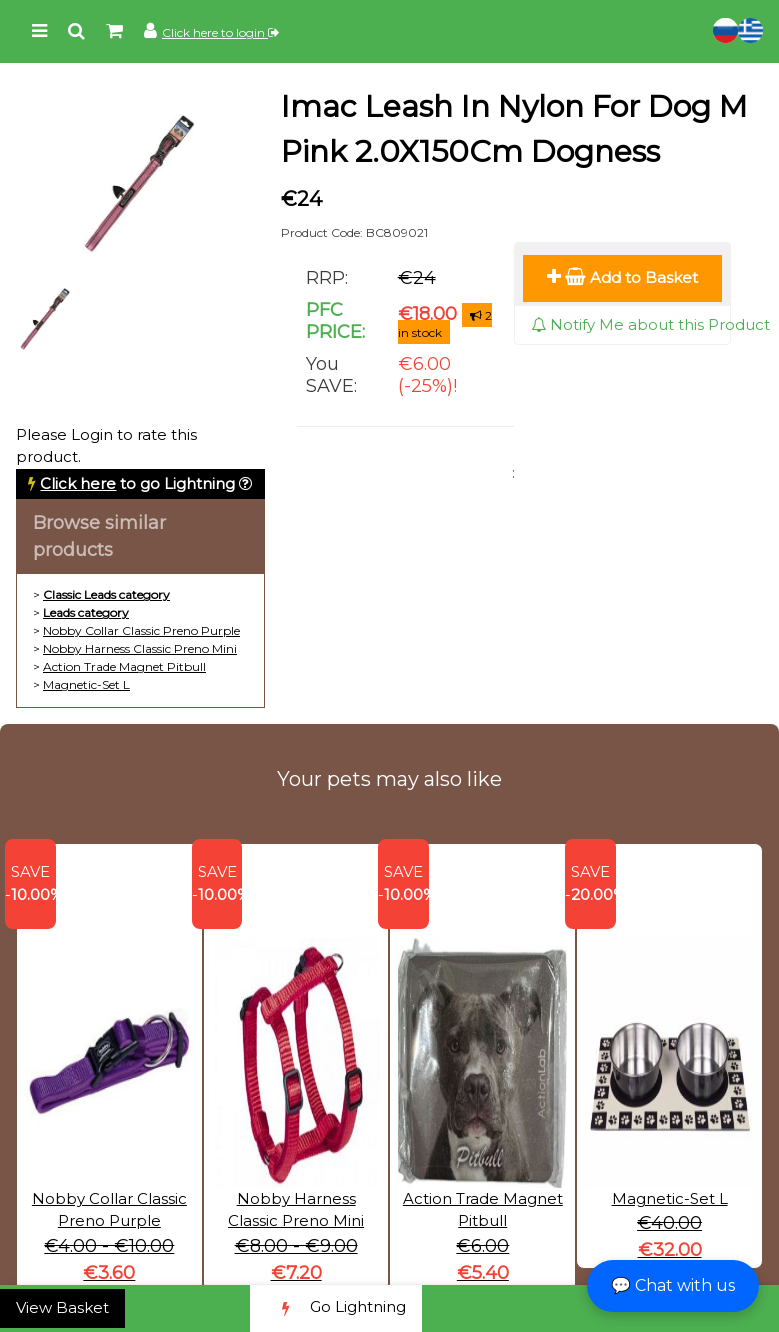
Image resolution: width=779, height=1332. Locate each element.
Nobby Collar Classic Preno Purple (141, 630)
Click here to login (220, 32)
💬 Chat (673, 1285)
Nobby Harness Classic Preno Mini (140, 648)
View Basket (62, 1307)
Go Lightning (336, 1308)
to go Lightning (137, 483)
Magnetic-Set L (86, 684)
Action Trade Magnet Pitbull (124, 666)
